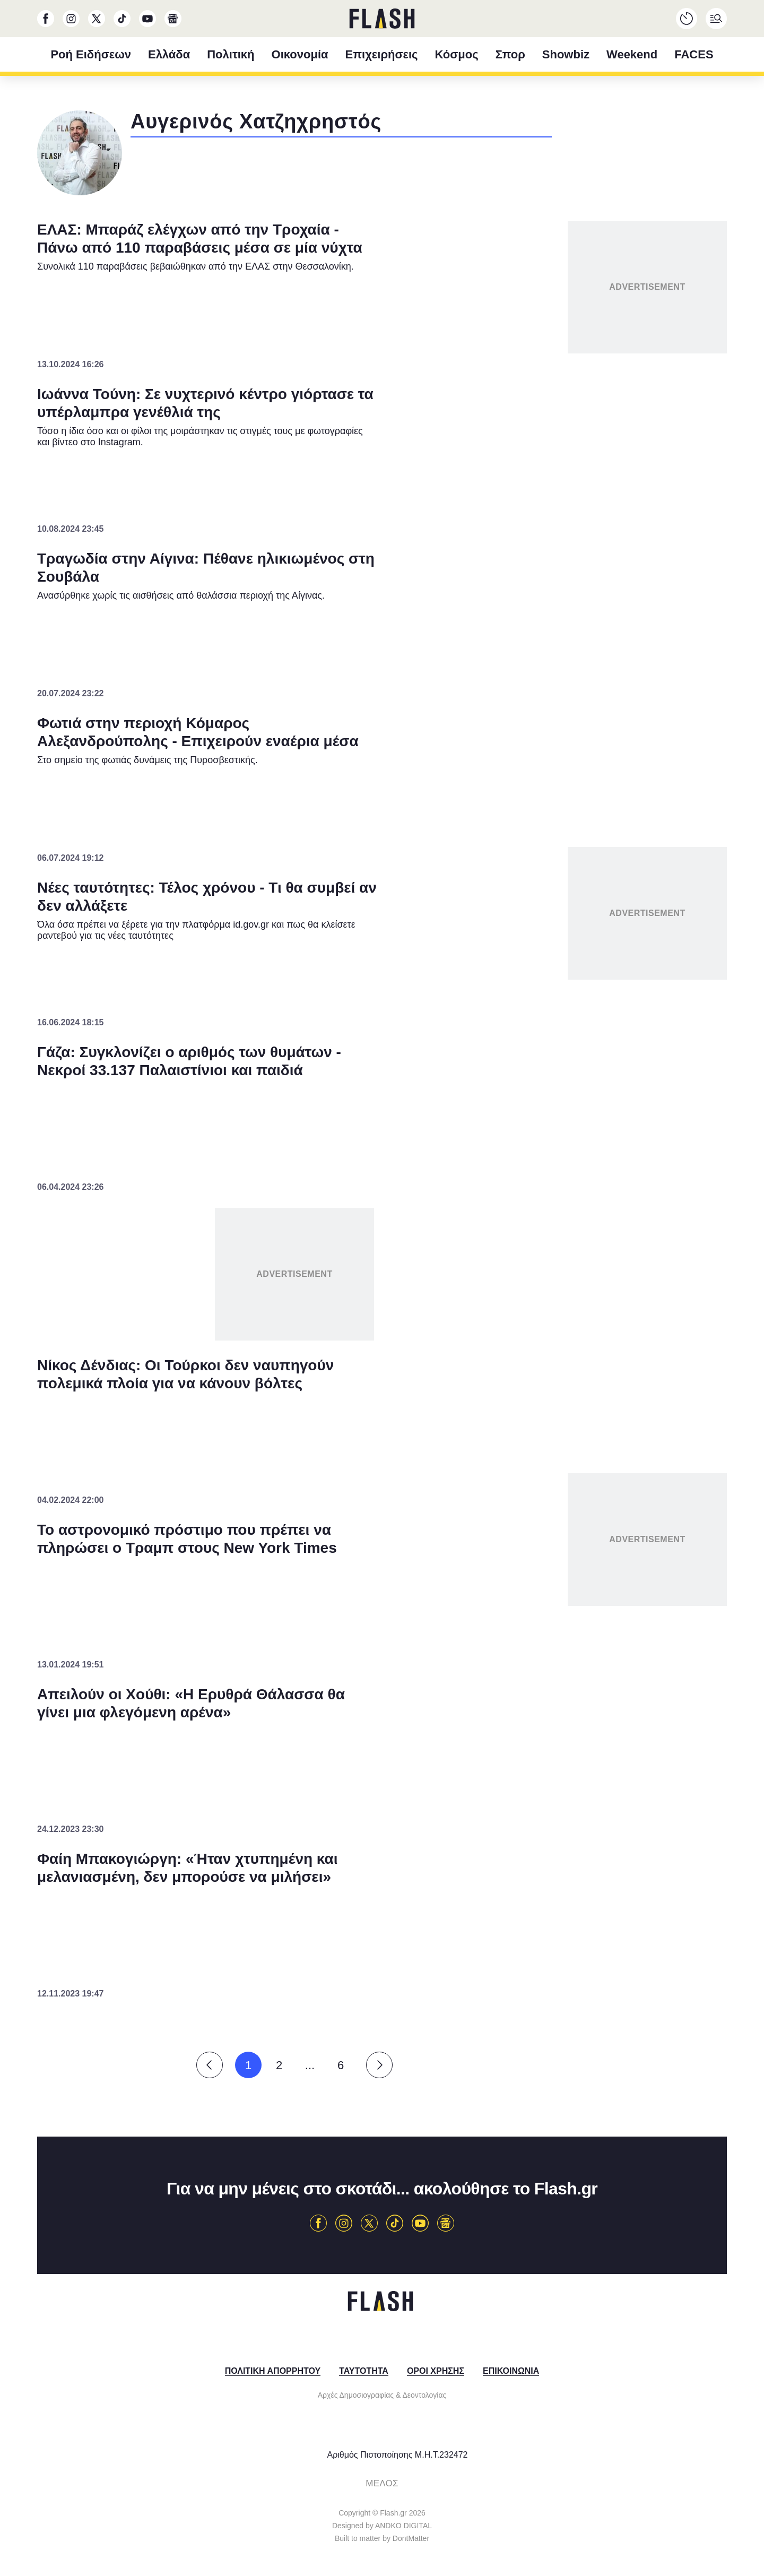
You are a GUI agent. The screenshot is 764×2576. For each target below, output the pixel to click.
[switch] (513, 1257)
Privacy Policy (442, 1525)
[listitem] (382, 1234)
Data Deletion (321, 1525)
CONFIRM (305, 1487)
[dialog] (382, 1288)
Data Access (381, 1525)
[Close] (565, 1052)
